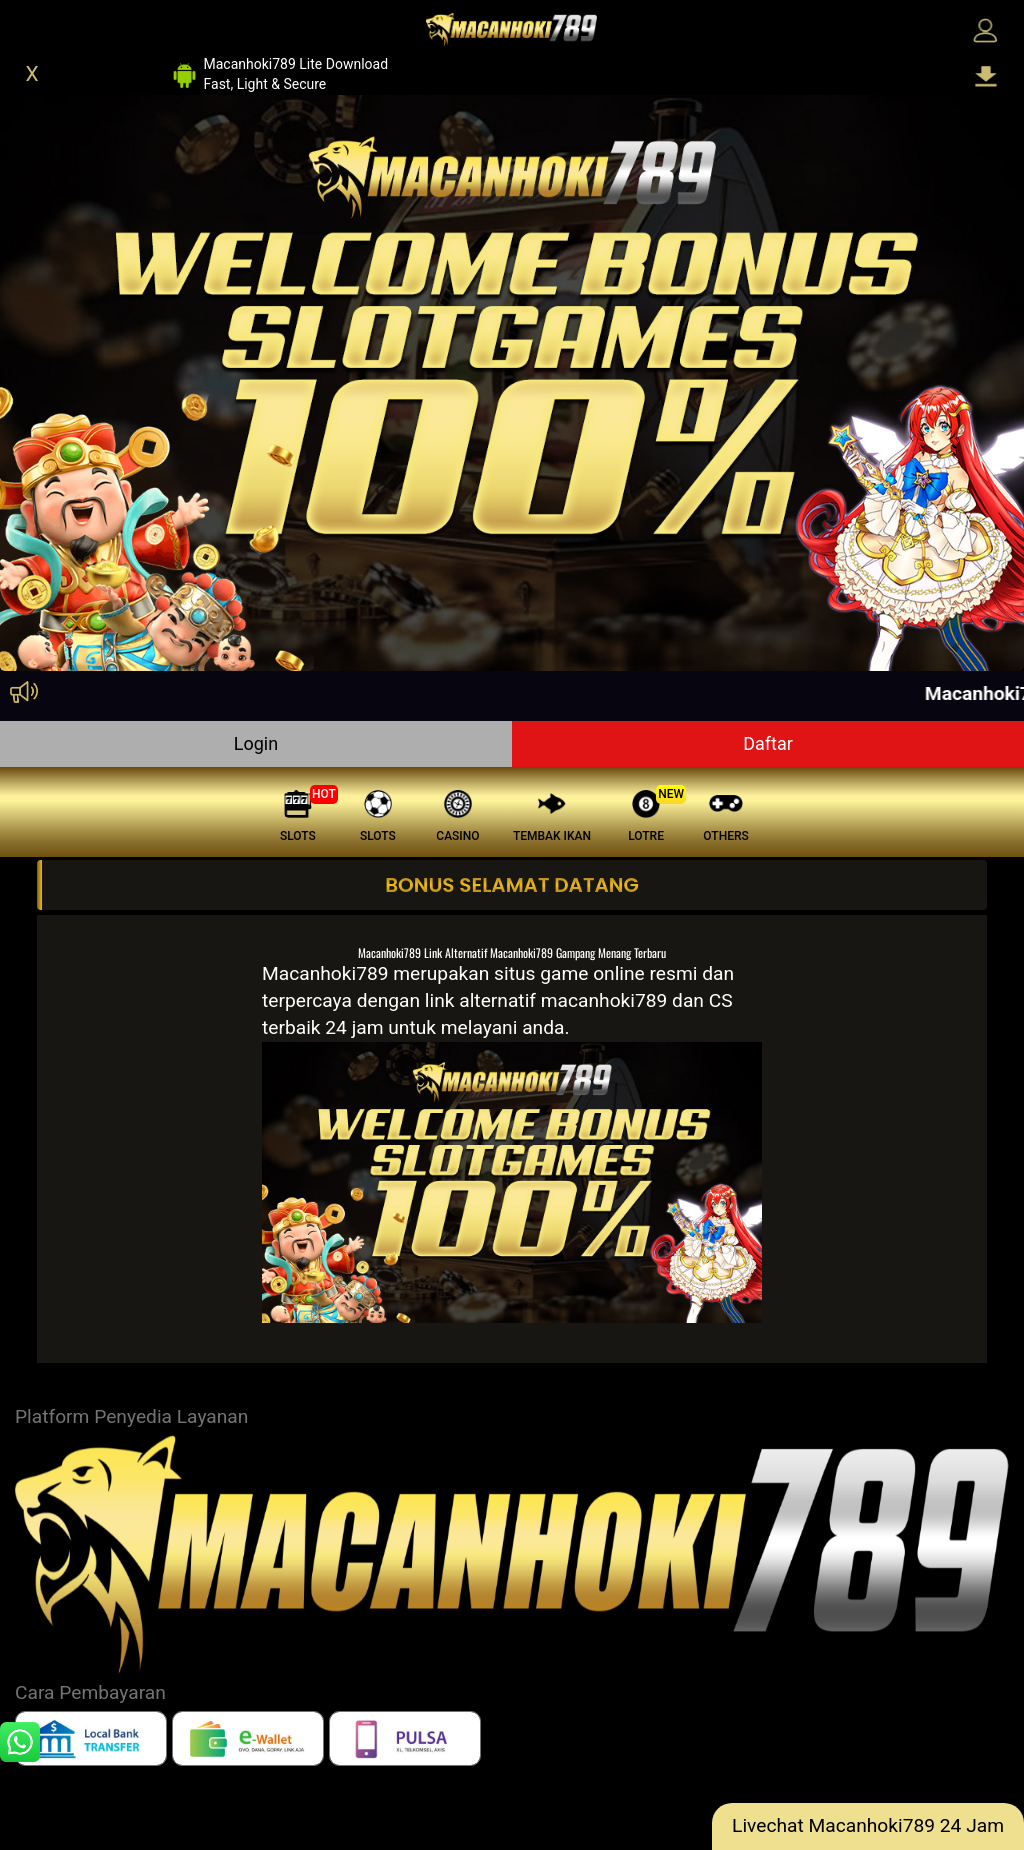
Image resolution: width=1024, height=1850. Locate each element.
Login (256, 743)
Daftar (768, 743)
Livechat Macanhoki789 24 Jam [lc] (868, 1825)
